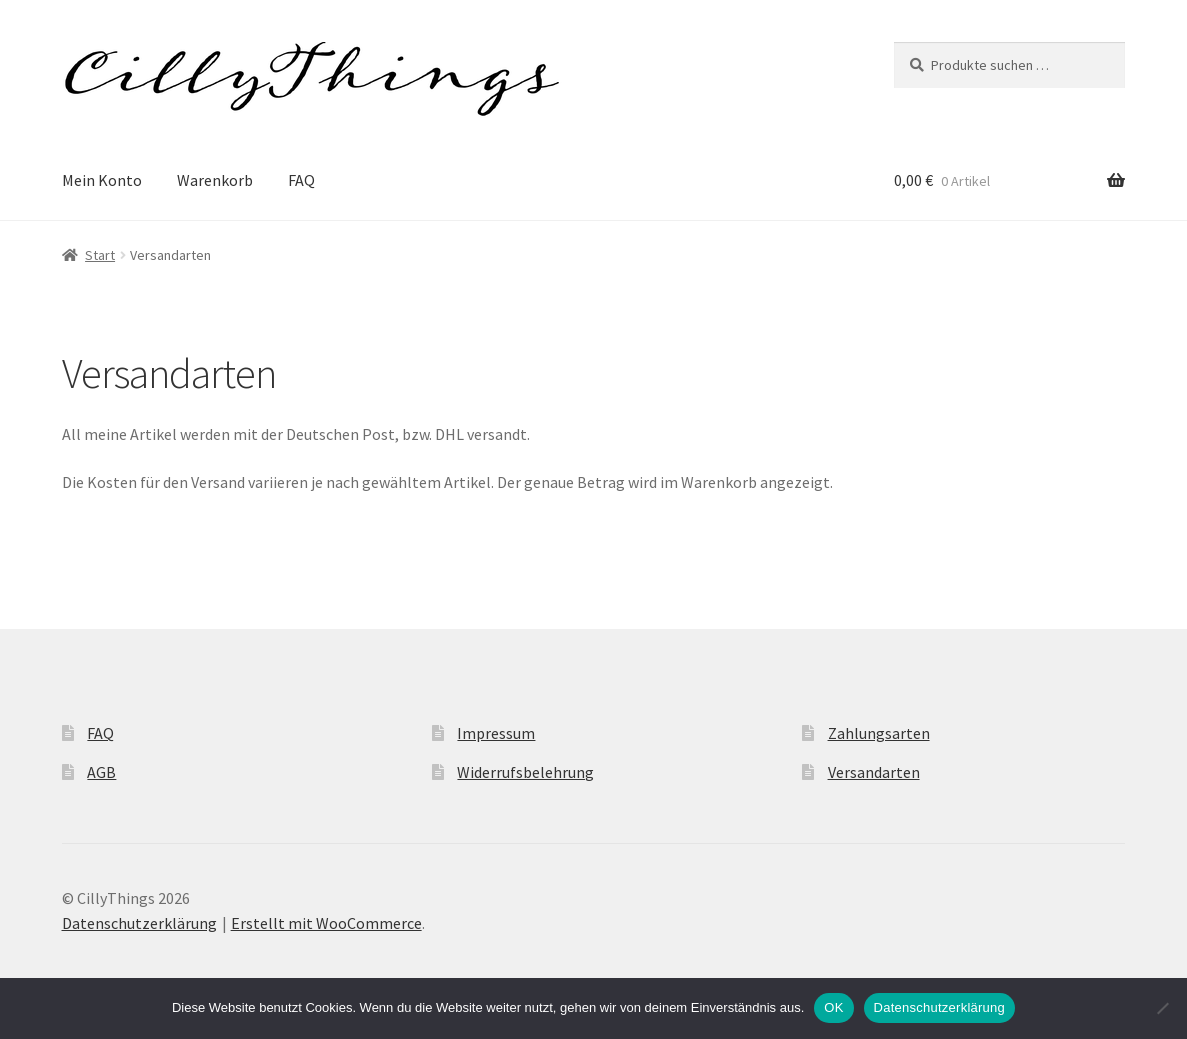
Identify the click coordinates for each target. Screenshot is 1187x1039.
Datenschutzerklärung (139, 923)
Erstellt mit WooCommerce (326, 923)
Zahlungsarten (879, 733)
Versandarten (874, 772)
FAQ (301, 180)
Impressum (496, 733)
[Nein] (1162, 1008)
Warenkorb (215, 180)
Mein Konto (102, 180)
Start (100, 255)
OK (833, 1007)
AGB (101, 772)
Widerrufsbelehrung (525, 772)
